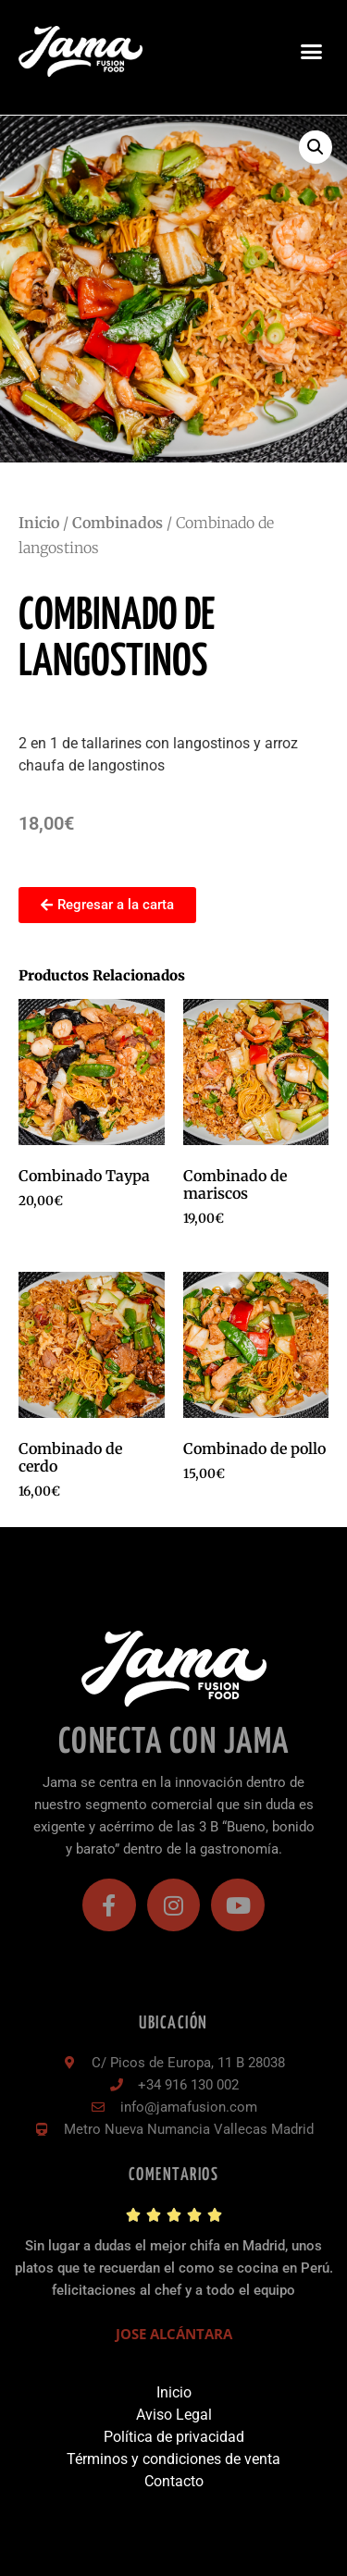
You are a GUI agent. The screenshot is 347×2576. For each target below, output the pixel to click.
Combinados (117, 522)
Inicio (39, 522)
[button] (311, 51)
